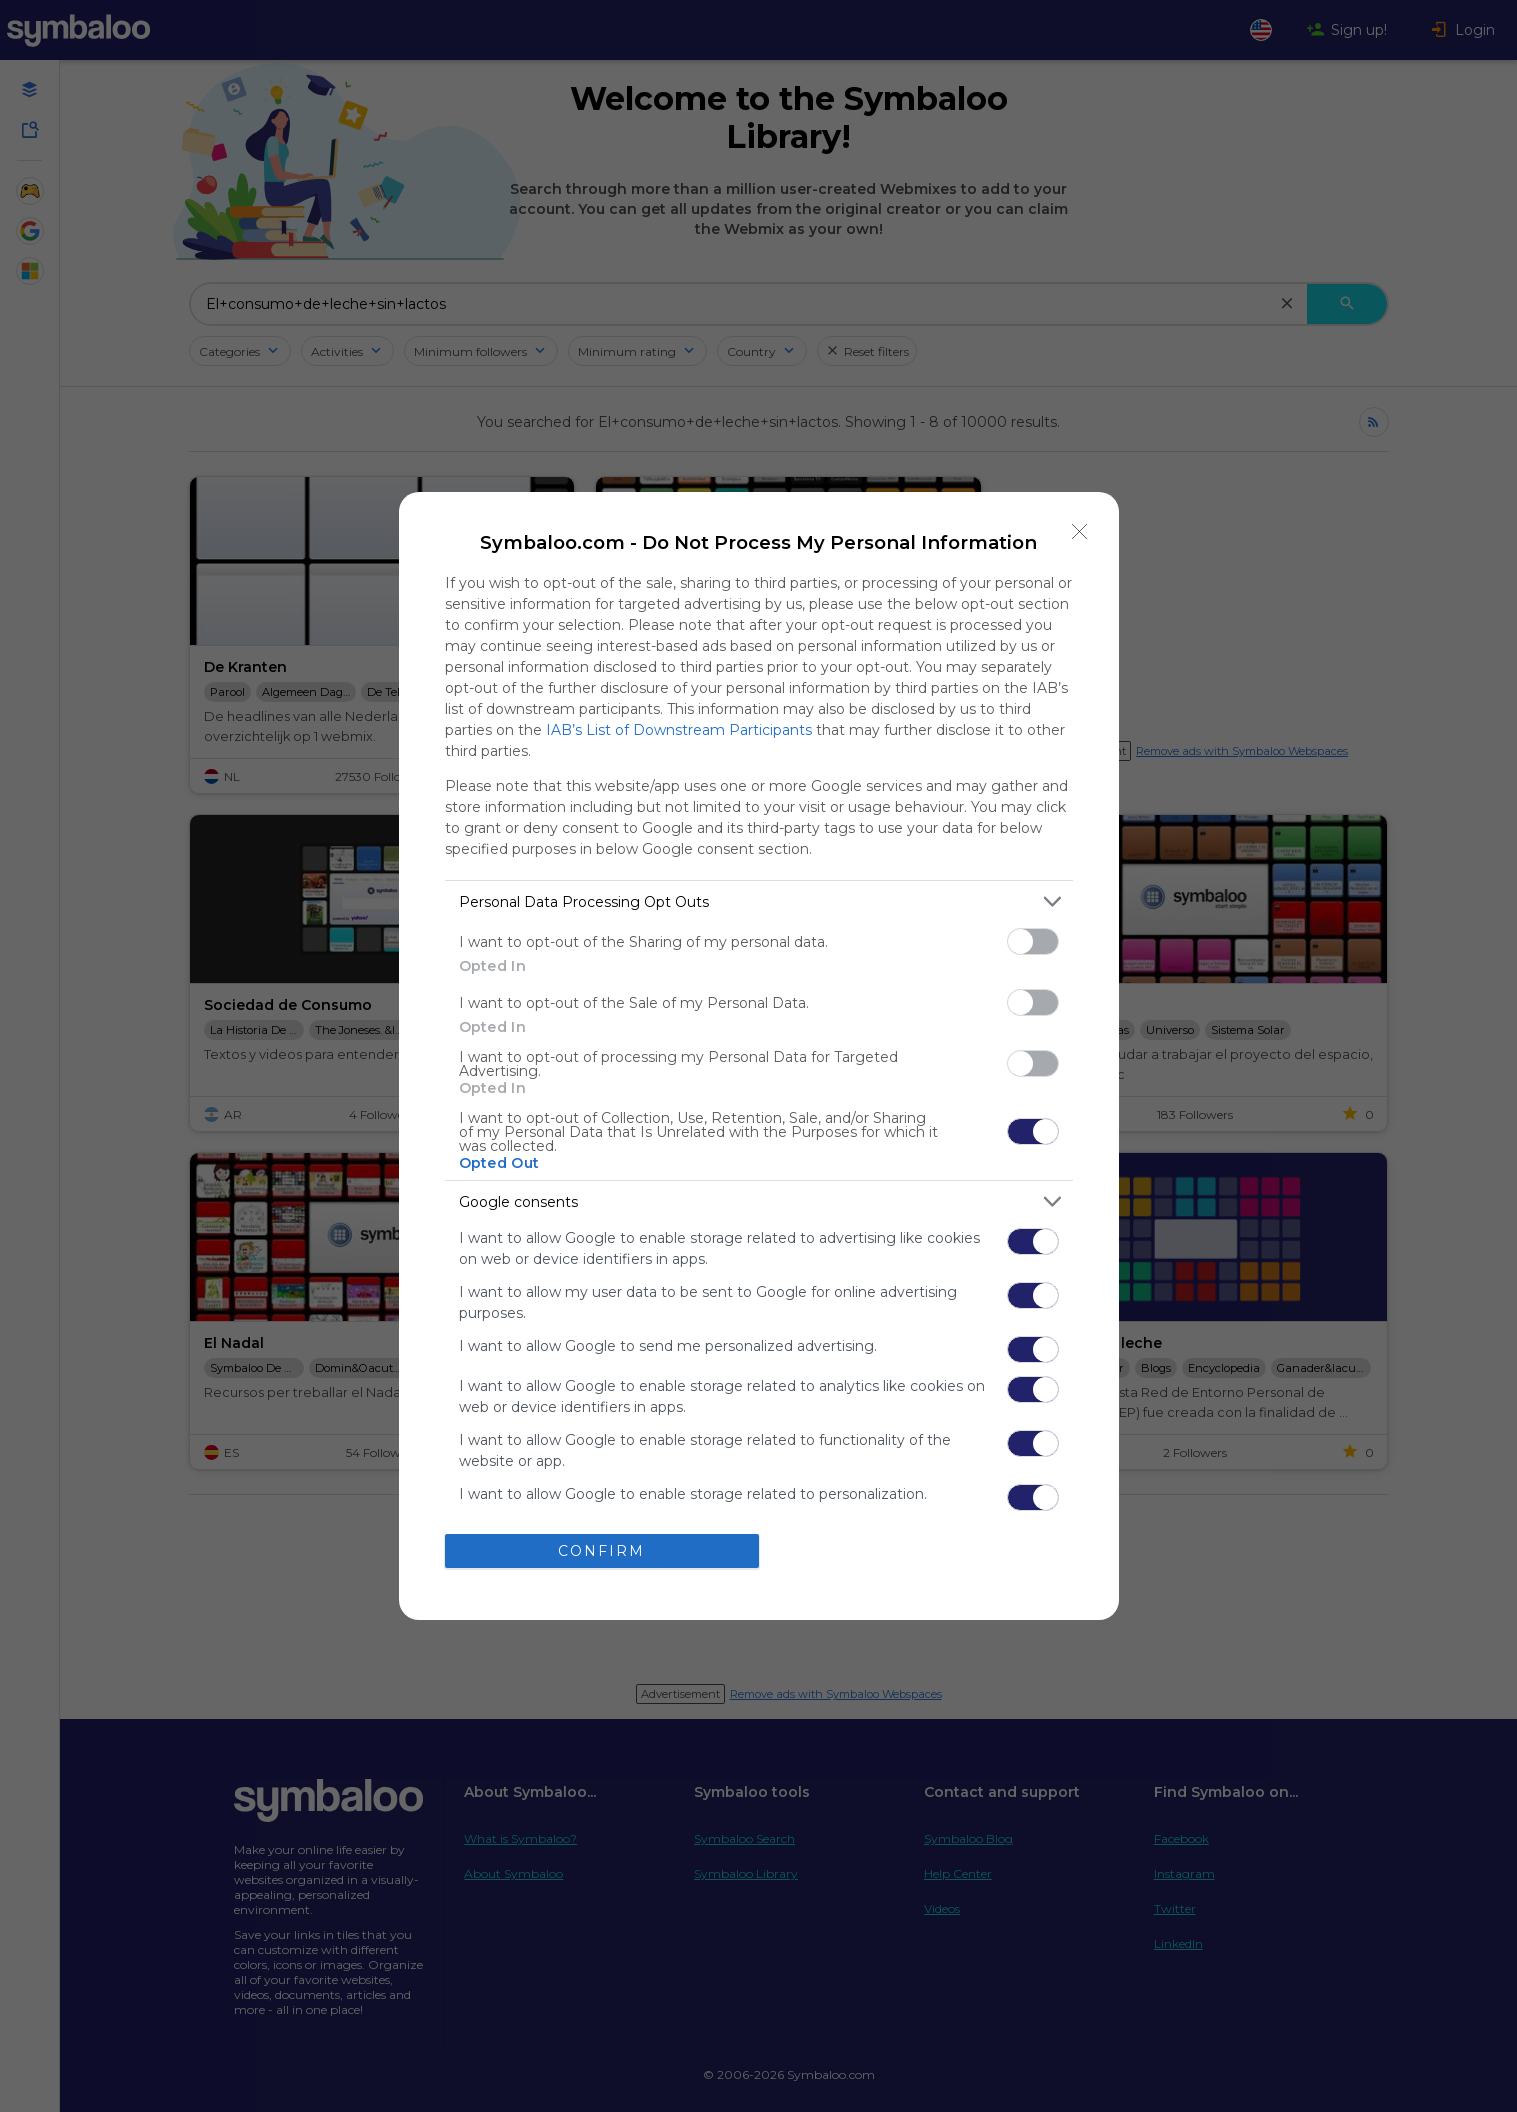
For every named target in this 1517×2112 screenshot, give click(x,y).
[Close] (1080, 531)
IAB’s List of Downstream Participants (679, 730)
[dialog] (759, 1056)
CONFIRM (601, 1550)
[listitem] (759, 901)
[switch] (1033, 941)
